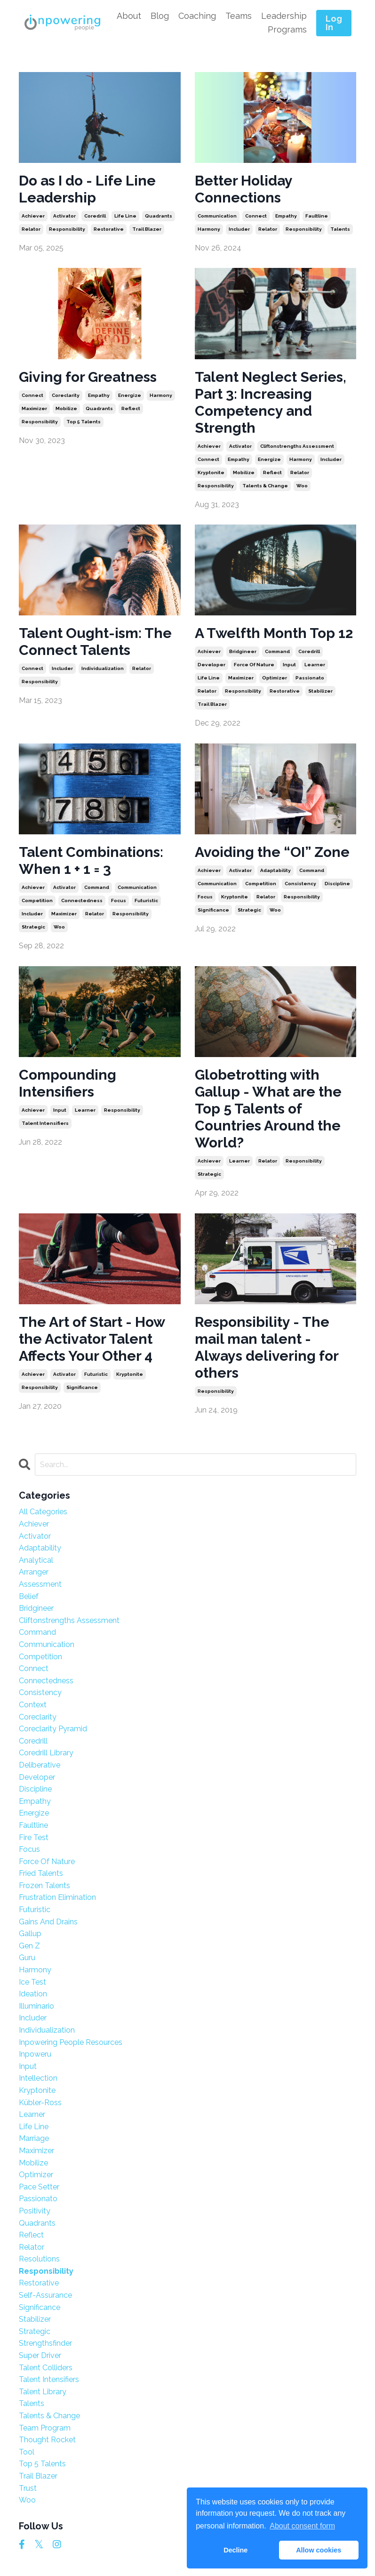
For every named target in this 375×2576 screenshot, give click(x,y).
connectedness (82, 900)
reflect (130, 408)
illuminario (36, 2006)
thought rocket (47, 2439)
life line (125, 215)
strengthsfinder (45, 2343)
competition (37, 900)
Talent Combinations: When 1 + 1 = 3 (91, 860)
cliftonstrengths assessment (297, 446)
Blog (160, 16)
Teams (238, 16)
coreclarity (66, 395)
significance (213, 910)
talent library (42, 2391)
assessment (40, 1584)
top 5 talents (83, 421)
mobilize (66, 408)
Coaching (197, 16)
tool (26, 2451)
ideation (33, 1993)
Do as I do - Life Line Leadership (87, 189)
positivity (34, 2210)
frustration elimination (57, 1897)
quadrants (158, 215)
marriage (34, 2138)
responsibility (67, 229)
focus (118, 900)
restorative (109, 229)
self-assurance (45, 2295)
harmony (209, 229)
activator (64, 215)
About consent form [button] (302, 2526)
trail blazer (146, 229)
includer (239, 229)
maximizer (34, 408)
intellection (38, 2078)
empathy (286, 215)
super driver (40, 2355)
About (129, 16)
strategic (33, 926)
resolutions (39, 2258)
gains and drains (48, 1921)
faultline (316, 215)
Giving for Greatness (88, 377)
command (277, 651)
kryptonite (211, 472)
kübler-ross (40, 2102)
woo (302, 485)
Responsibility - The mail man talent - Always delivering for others (266, 1347)
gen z (29, 1945)
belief (29, 1596)
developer (211, 664)
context (33, 1704)
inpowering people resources (70, 2042)
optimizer (274, 677)
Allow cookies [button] (318, 2550)
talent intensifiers (45, 1123)
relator (31, 229)
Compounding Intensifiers (67, 1083)
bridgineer (242, 651)
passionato (309, 677)
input (289, 664)
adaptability (275, 870)
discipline (337, 883)
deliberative (39, 1764)
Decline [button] (235, 2550)
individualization (102, 668)
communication (217, 215)
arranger (33, 1571)
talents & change (265, 485)
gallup (30, 1933)
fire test (33, 1837)
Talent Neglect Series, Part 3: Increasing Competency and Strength (270, 402)
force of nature (254, 664)
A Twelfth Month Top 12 (274, 633)
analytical (36, 1560)
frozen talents (44, 1885)
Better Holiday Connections (243, 189)
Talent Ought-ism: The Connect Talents (95, 641)
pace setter (39, 2186)
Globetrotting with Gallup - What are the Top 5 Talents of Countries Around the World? (268, 1108)
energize (129, 395)
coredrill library (46, 1752)
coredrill (95, 215)
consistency (300, 883)
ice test (32, 1982)
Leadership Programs (284, 22)
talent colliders (45, 2367)
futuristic (146, 900)
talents (340, 229)
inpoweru (35, 2054)
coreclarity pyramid (53, 1728)
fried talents (41, 1873)
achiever (33, 215)
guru (27, 1957)
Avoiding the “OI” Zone (272, 852)
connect (256, 215)
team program (45, 2427)
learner (314, 664)
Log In (334, 23)
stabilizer (320, 691)
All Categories (43, 1511)
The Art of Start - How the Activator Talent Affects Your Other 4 (92, 1339)
